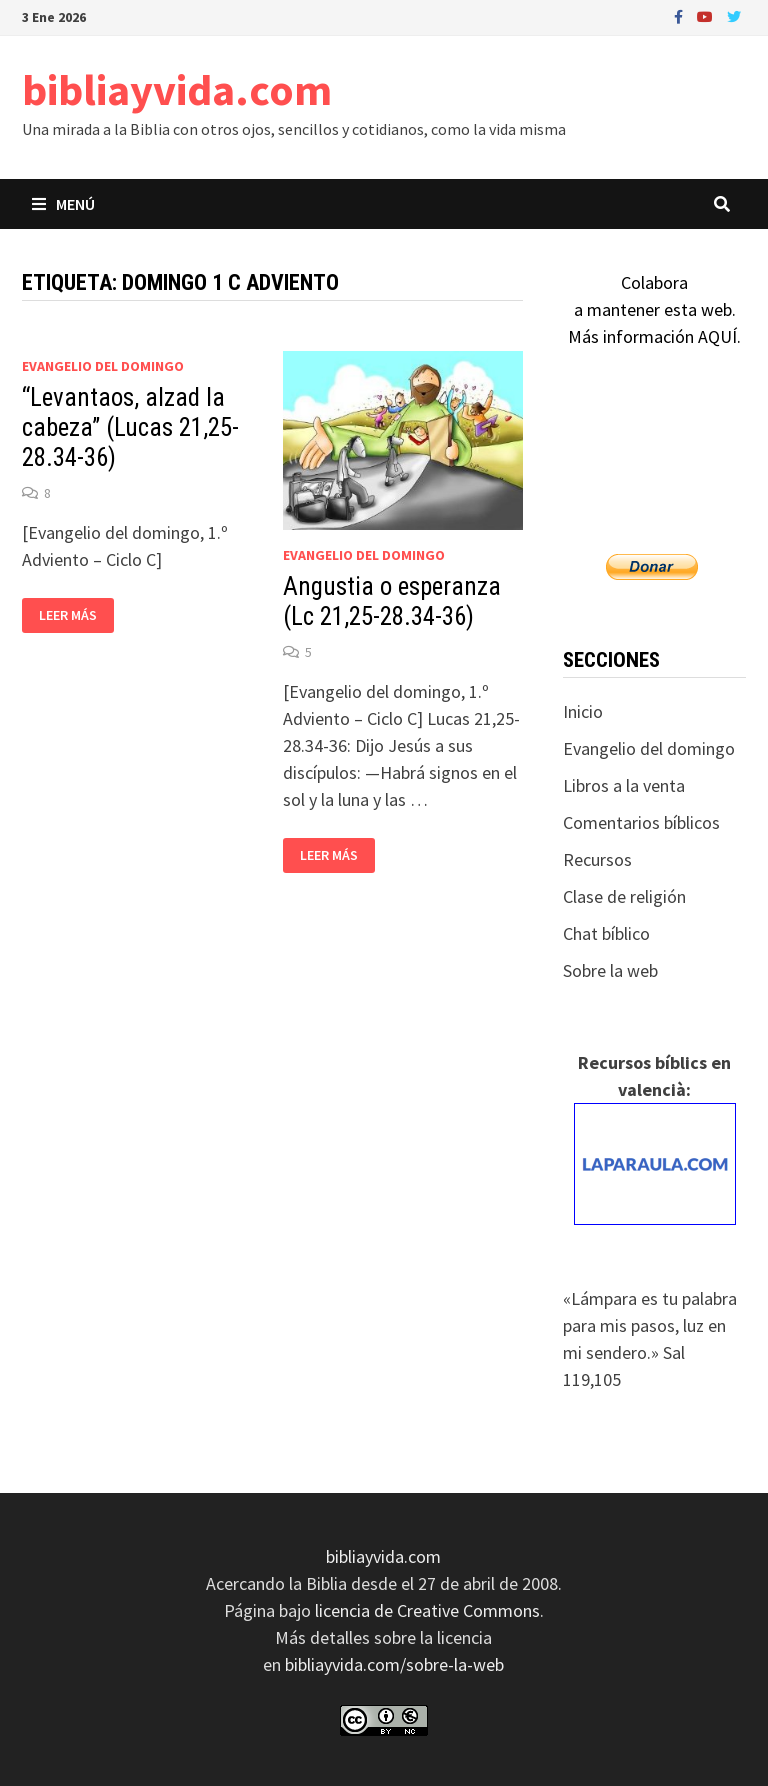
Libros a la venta (624, 785)
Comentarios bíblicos (641, 822)
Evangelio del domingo (103, 366)
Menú (63, 204)
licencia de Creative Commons (427, 1610)
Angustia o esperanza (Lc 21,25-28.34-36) (392, 601)
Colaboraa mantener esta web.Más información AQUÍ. (654, 309)
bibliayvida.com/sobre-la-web (394, 1664)
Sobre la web (610, 970)
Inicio (583, 711)
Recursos (597, 859)
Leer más (76, 615)
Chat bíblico (606, 933)
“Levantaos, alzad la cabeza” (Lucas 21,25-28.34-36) (130, 427)
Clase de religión (624, 896)
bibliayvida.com (177, 89)
